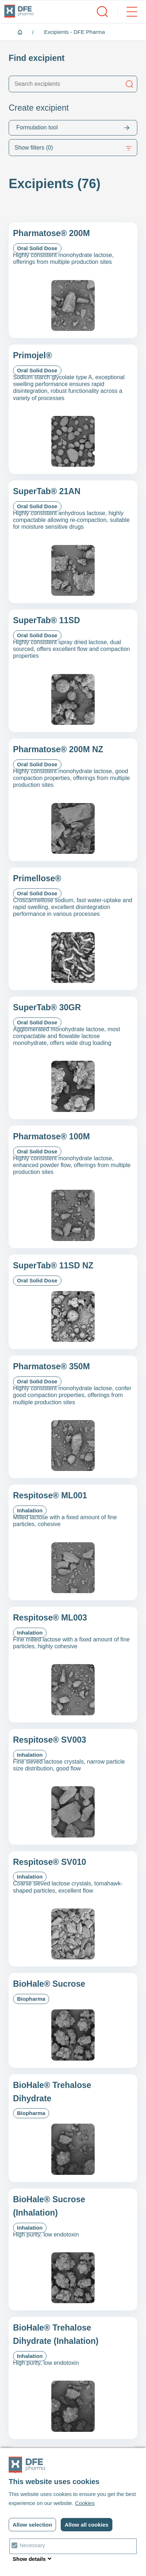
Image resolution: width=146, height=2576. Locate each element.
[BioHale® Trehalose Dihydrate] (73, 2128)
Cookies (84, 2503)
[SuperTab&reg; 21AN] (73, 541)
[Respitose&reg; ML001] (73, 1542)
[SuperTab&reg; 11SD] (73, 670)
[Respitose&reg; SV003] (73, 1787)
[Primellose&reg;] (73, 929)
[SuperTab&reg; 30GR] (73, 1058)
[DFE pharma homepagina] (18, 11)
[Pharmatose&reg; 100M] (73, 1187)
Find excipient (37, 58)
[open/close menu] (127, 11)
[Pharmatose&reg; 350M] (73, 1417)
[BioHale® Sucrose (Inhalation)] (73, 2249)
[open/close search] (102, 11)
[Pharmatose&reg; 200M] (73, 280)
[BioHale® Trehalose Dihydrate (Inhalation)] (73, 2378)
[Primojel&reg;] (73, 409)
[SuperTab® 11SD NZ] (73, 1302)
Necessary (32, 2545)
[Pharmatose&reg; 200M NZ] (73, 800)
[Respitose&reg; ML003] (73, 1664)
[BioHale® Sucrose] (73, 2020)
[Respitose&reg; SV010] (73, 1909)
